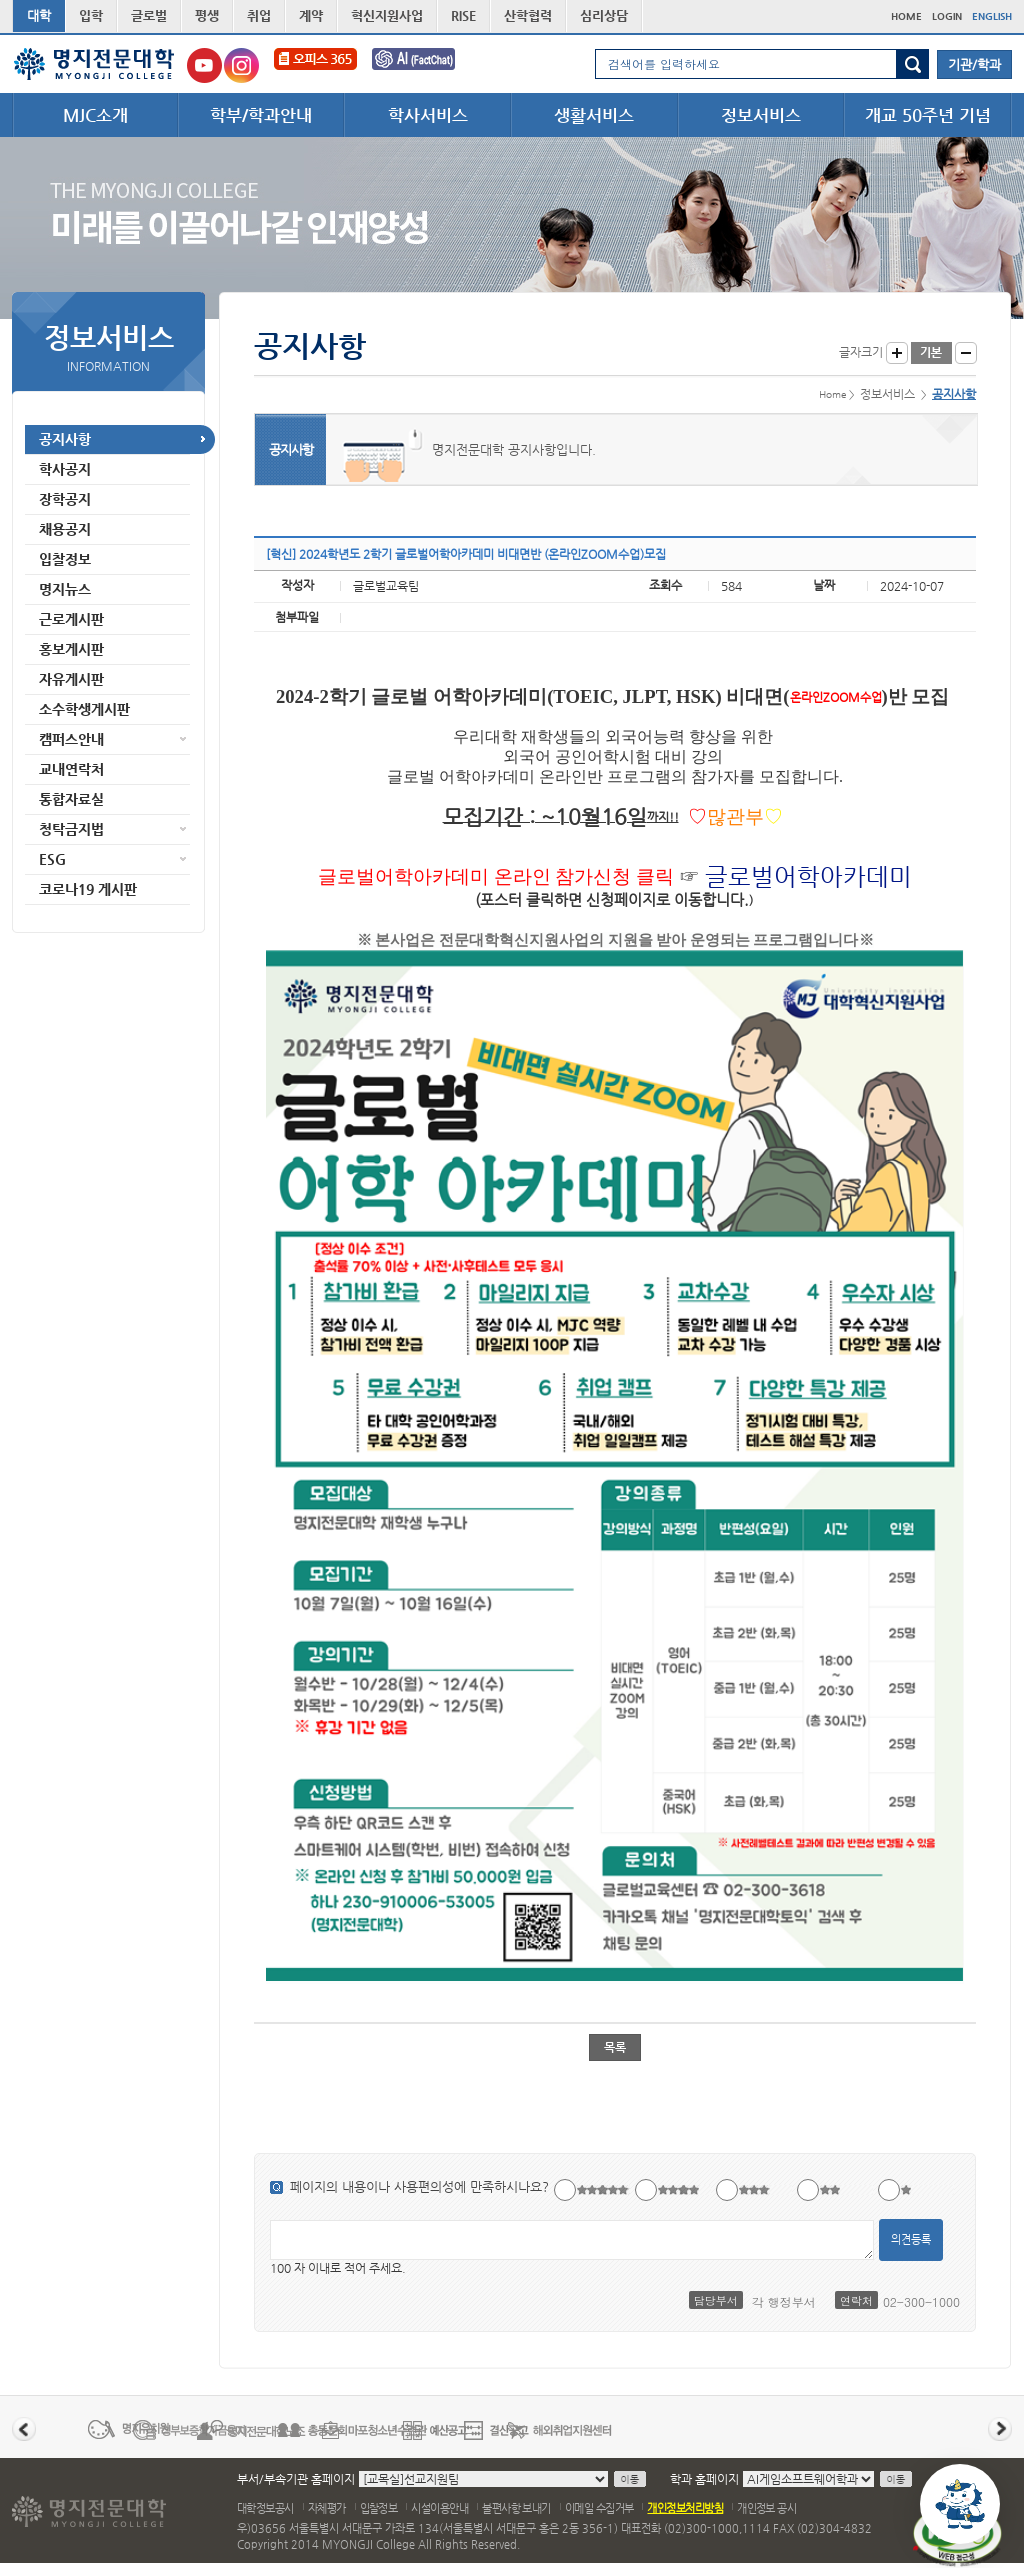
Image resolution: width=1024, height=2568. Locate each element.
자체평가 (327, 2508)
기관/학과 (974, 64)
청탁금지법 (71, 829)
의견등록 (911, 2239)
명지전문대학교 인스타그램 (241, 65)
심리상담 (604, 15)
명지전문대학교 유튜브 (204, 65)
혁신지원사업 (387, 15)
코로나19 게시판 (88, 889)
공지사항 (65, 439)
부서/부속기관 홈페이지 (296, 2479)
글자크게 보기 (897, 353)
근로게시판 (71, 619)
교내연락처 (71, 769)
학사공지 (65, 469)
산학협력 (528, 15)
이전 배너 (24, 2429)
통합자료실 (71, 799)
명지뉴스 (65, 589)
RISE (463, 15)
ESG (52, 859)
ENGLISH (992, 16)
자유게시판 (71, 679)
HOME (906, 16)
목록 (615, 2047)
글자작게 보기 (966, 353)
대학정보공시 (265, 2508)
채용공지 (65, 529)
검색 (912, 64)
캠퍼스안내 (71, 739)
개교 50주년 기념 (928, 115)
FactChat (427, 65)
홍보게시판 (71, 649)
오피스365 (315, 65)
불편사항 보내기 (516, 2508)
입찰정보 (65, 559)
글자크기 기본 (931, 353)
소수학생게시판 (84, 709)
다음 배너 (1000, 2429)
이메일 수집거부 (599, 2508)
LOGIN (947, 16)
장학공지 (65, 499)
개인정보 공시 (766, 2508)
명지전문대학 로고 (94, 64)
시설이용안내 (439, 2508)
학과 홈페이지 (704, 2479)
